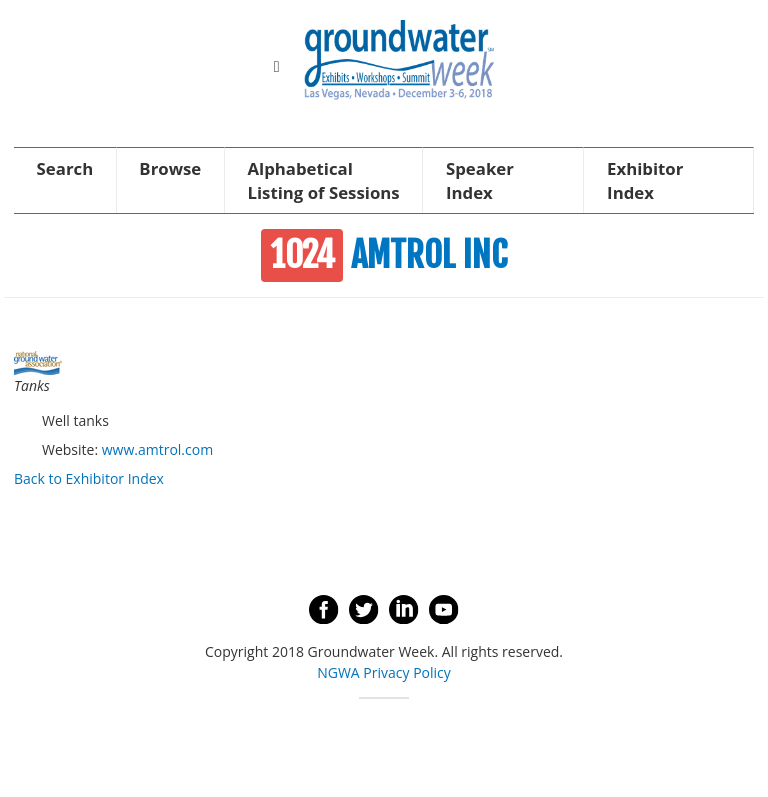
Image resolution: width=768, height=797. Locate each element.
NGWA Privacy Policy (384, 672)
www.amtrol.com (157, 449)
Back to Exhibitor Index (89, 478)
